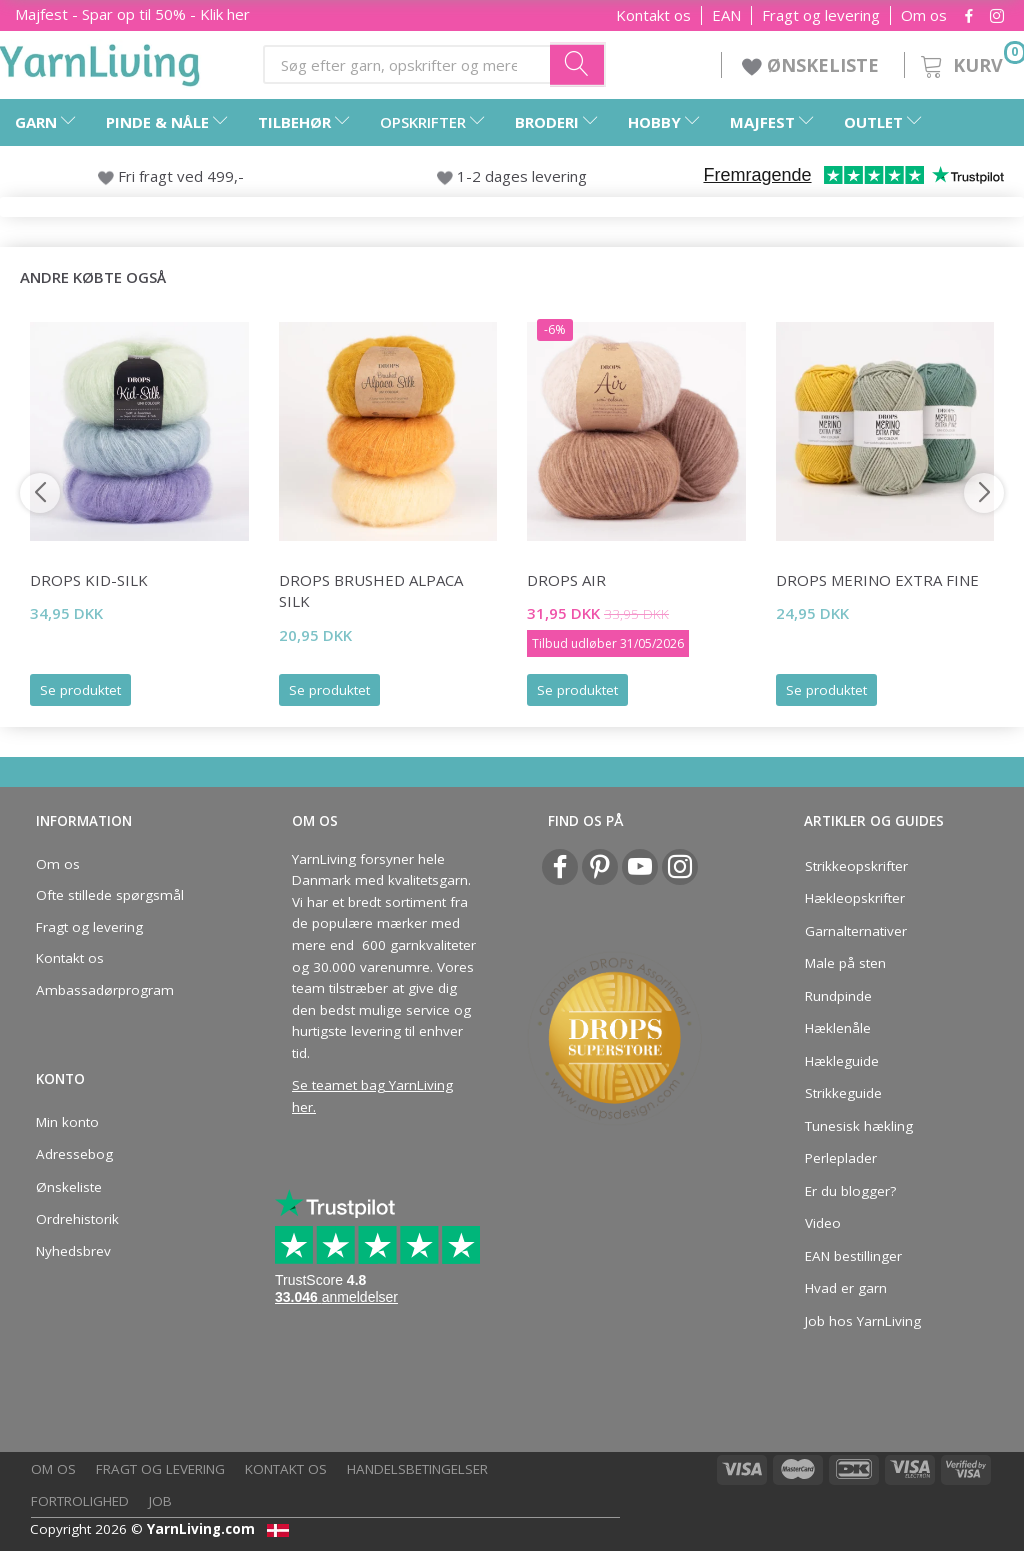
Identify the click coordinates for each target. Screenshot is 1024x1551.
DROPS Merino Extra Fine (877, 580)
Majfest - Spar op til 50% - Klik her (132, 14)
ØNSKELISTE (813, 65)
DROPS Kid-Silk (89, 580)
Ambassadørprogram (105, 990)
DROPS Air (566, 580)
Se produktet (80, 690)
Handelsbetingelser (417, 1469)
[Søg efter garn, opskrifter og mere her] (578, 64)
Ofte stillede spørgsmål (110, 895)
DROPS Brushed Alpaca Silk (371, 590)
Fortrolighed (80, 1501)
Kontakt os (653, 15)
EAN (726, 15)
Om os (924, 15)
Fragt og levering (821, 15)
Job (160, 1501)
